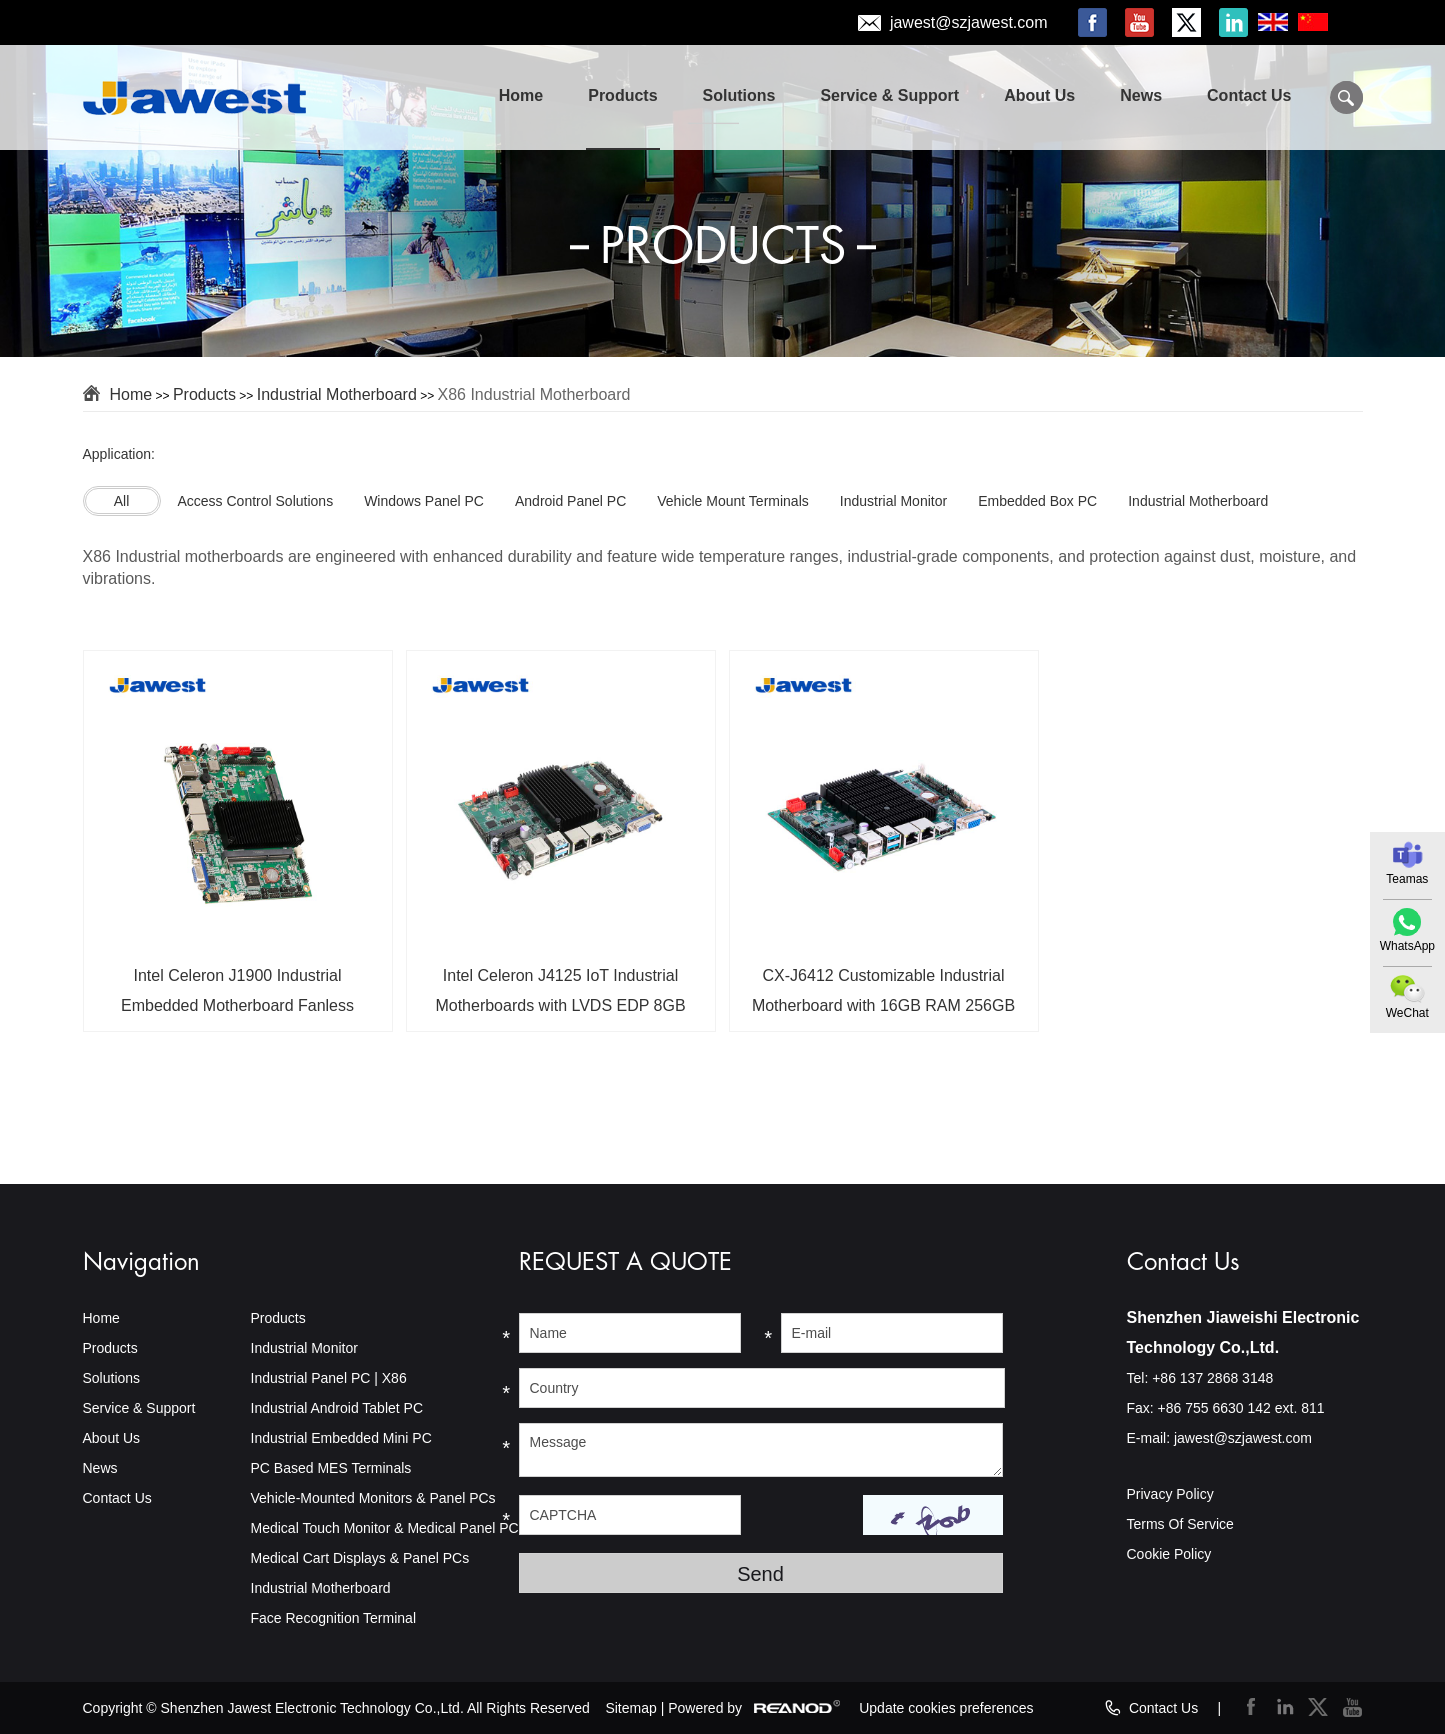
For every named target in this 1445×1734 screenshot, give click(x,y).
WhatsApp (1407, 946)
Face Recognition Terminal (334, 1618)
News (1141, 95)
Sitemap (630, 1708)
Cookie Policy (1169, 1554)
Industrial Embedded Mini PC (341, 1438)
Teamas (1407, 879)
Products (622, 95)
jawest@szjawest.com (969, 22)
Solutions (739, 95)
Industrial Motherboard (337, 394)
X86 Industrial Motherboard (533, 394)
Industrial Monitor (304, 1348)
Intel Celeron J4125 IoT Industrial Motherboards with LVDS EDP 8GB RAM (560, 998)
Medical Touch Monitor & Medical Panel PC (385, 1528)
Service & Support (889, 95)
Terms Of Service (1180, 1524)
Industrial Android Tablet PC (337, 1408)
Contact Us (1249, 95)
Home (521, 95)
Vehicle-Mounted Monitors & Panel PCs (373, 1498)
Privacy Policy (1170, 1494)
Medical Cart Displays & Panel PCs (360, 1558)
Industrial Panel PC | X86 (329, 1378)
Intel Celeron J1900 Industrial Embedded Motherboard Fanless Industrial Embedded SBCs (237, 998)
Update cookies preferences (946, 1708)
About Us (1039, 95)
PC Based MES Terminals (331, 1468)
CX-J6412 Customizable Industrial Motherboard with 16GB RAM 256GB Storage (883, 998)
